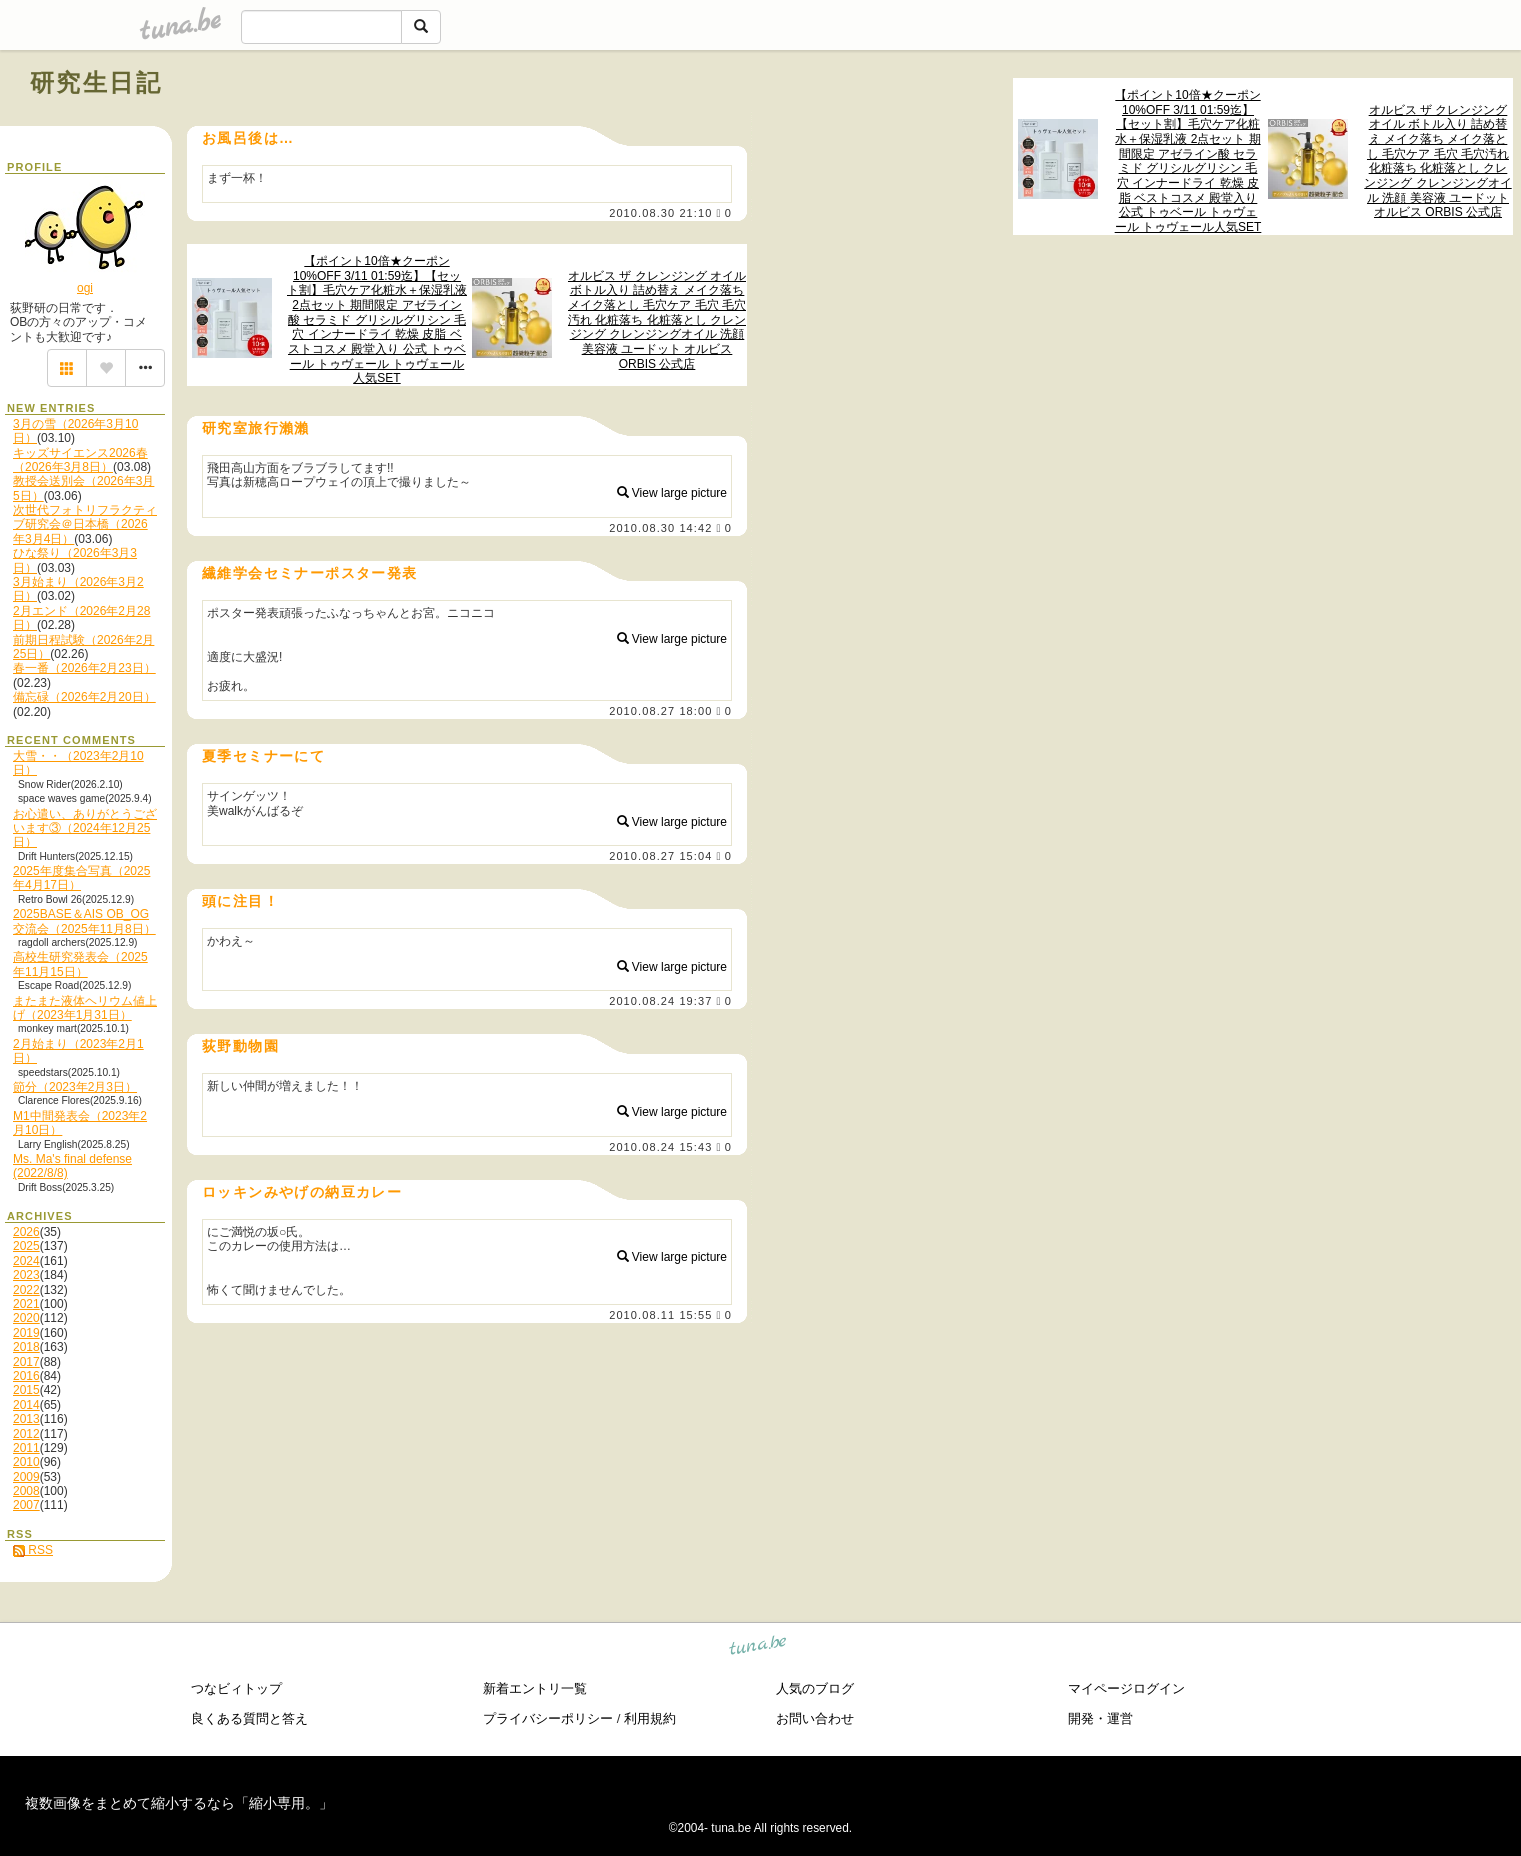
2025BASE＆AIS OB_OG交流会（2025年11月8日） (84, 921)
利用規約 (650, 1718)
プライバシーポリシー (548, 1718)
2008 (26, 1491)
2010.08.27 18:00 (660, 711)
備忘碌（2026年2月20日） (84, 697)
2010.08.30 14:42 (660, 528)
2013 (26, 1419)
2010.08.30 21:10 (660, 213)
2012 (26, 1434)
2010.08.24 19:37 (660, 1001)
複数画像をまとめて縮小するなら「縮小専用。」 (179, 1803)
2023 (26, 1275)
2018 (26, 1347)
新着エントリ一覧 (535, 1688)
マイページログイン (1126, 1688)
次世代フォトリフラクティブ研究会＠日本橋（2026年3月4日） (85, 524)
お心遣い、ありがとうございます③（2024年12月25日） (85, 828)
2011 (26, 1448)
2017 (26, 1362)
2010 (26, 1462)
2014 (26, 1405)
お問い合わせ (815, 1718)
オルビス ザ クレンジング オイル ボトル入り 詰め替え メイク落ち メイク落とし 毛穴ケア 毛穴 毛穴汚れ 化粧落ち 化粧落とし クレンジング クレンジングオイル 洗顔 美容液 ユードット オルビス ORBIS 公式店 (1437, 161)
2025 (26, 1246)
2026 (26, 1232)
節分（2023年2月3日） (75, 1087)
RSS (33, 1550)
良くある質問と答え (249, 1718)
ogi (85, 288)
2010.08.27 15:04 (660, 856)
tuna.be (758, 1648)
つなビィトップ (236, 1688)
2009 (26, 1477)
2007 (26, 1505)
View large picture (672, 493)
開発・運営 (1100, 1718)
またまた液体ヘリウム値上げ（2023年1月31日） (85, 1008)
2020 (26, 1318)
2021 (26, 1304)
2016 (26, 1376)
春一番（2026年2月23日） (84, 668)
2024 (26, 1261)
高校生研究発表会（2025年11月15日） (80, 964)
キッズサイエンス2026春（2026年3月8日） (80, 460)
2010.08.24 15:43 (660, 1147)
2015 (26, 1390)
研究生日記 (96, 82)
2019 (26, 1333)
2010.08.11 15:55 (660, 1315)
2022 (26, 1290)
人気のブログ (815, 1688)
